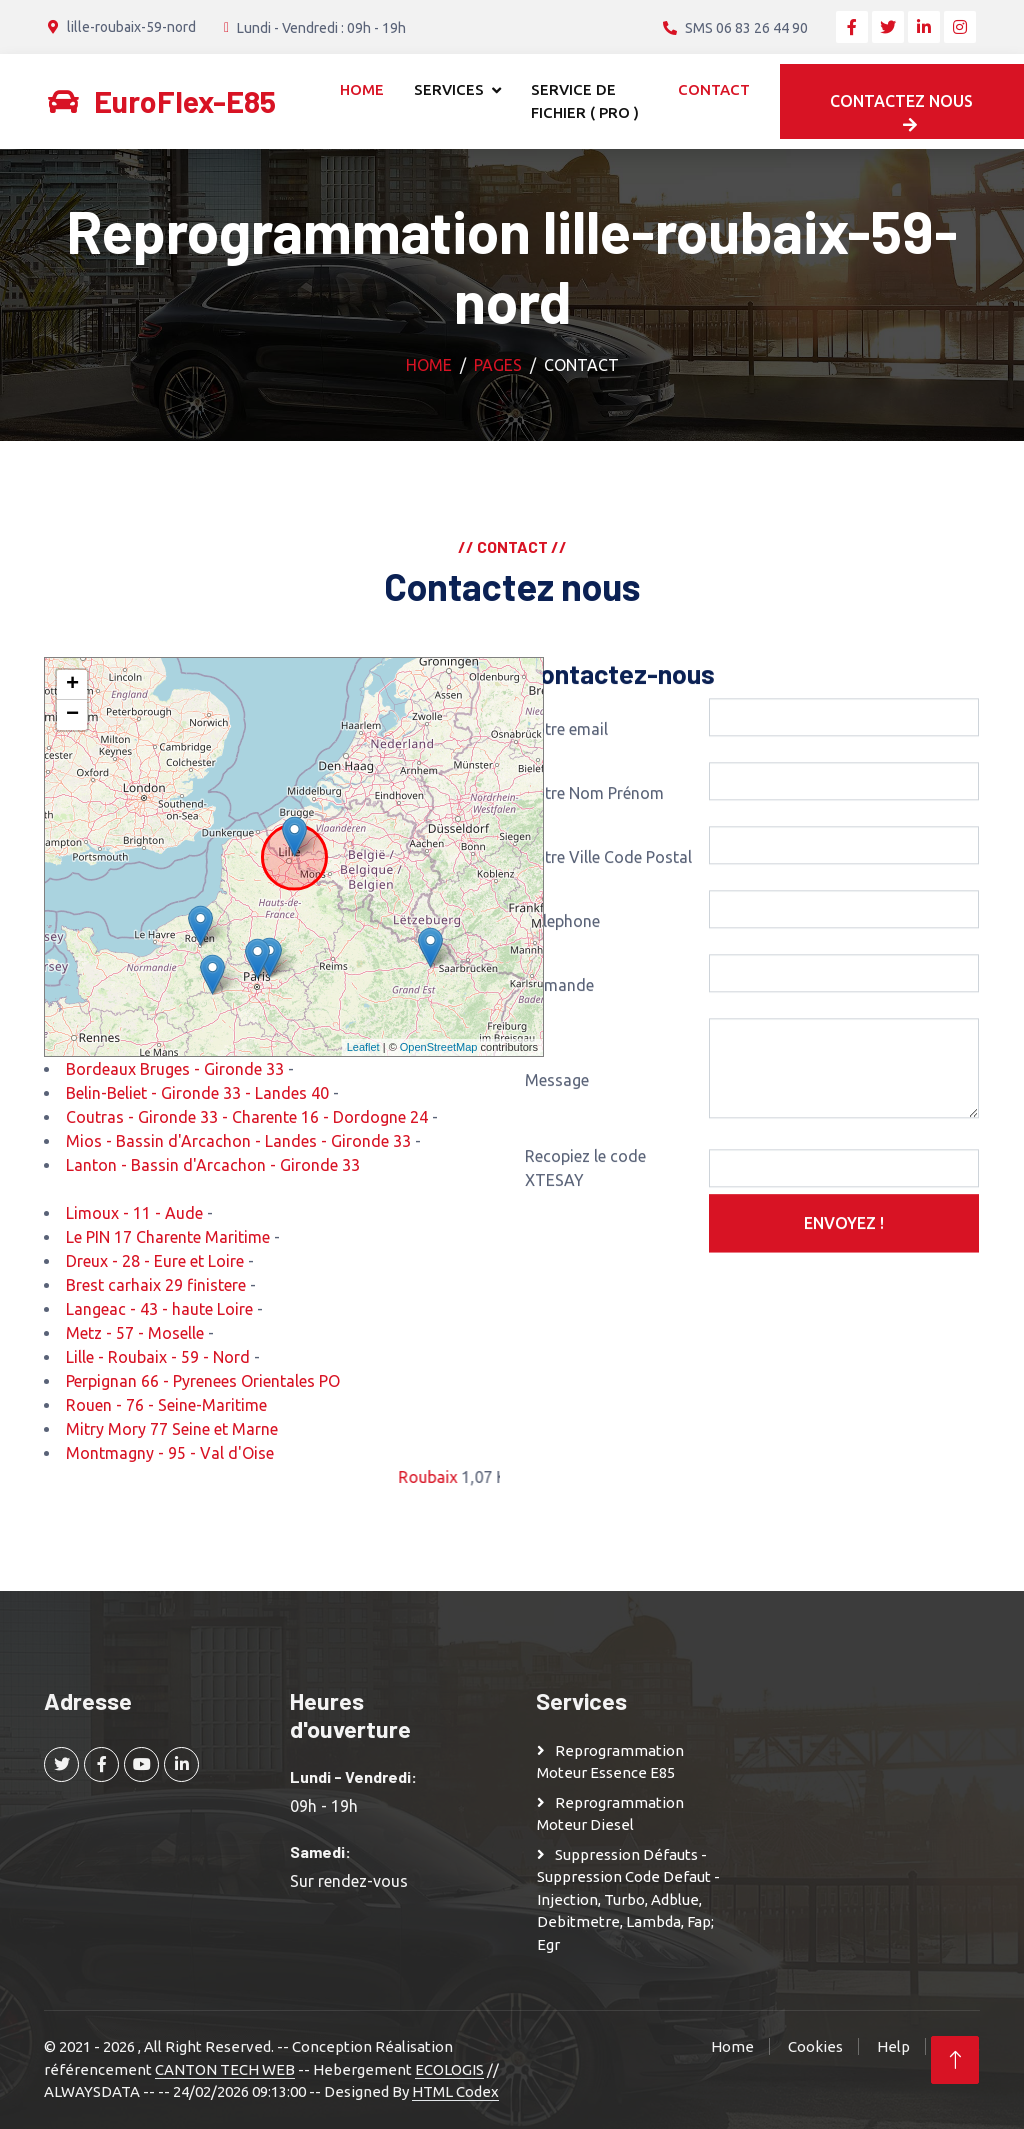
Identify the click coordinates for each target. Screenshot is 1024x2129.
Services (449, 89)
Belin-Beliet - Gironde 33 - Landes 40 (197, 1093)
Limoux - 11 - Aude (134, 1213)
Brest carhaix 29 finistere (156, 1285)
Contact (714, 89)
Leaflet (363, 1047)
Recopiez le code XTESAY (585, 1286)
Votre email (566, 847)
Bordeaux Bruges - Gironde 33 (175, 1069)
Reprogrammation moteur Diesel (610, 1814)
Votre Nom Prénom (594, 911)
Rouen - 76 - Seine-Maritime (166, 1405)
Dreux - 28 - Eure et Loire (155, 1261)
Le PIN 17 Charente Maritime (168, 1237)
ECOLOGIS (449, 2069)
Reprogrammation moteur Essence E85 (610, 1762)
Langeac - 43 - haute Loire (159, 1309)
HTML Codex (455, 2091)
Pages (498, 365)
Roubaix (461, 1477)
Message (557, 1198)
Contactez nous (901, 112)
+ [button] (72, 685)
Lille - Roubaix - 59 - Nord (158, 1357)
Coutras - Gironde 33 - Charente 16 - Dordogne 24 (247, 1117)
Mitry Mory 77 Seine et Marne (172, 1429)
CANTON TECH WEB (225, 2069)
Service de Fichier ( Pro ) (585, 101)
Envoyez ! (844, 1341)
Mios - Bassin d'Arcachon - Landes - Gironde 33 (238, 1141)
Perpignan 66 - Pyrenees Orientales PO (203, 1381)
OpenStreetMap (439, 1047)
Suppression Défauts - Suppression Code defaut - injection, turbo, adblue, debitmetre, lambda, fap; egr (628, 1899)
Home (362, 89)
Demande (559, 1103)
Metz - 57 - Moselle (135, 1333)
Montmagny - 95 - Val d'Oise (170, 1453)
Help (893, 2046)
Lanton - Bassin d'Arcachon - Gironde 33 (213, 1165)
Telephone (562, 1039)
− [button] (72, 715)
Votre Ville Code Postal (608, 975)
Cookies (815, 2046)
